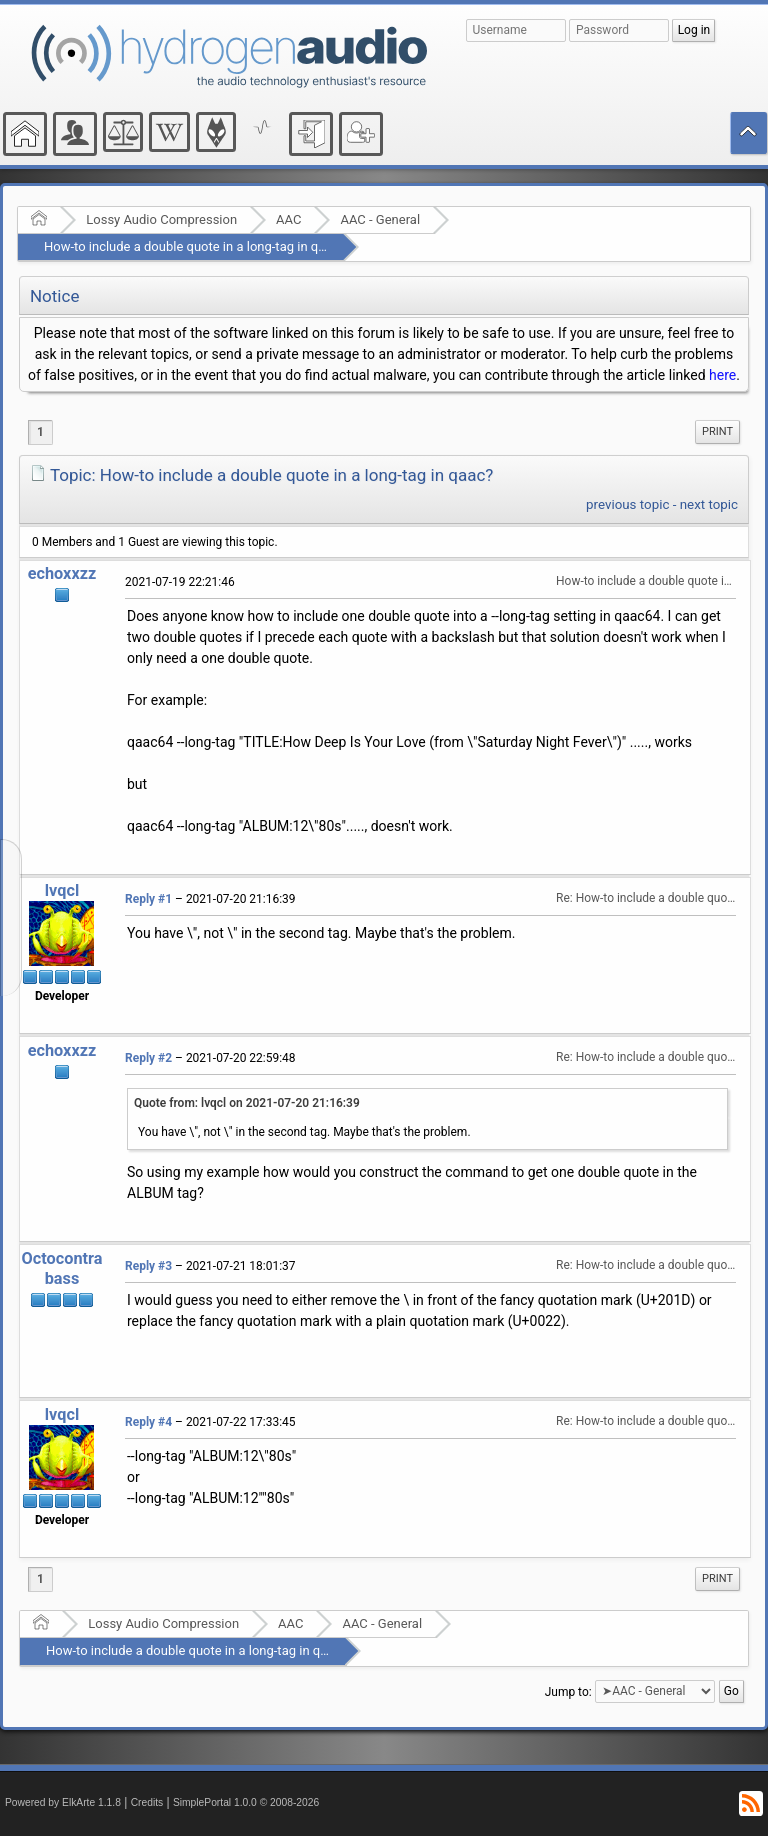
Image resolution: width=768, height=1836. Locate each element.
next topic (709, 504)
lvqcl (62, 890)
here (722, 375)
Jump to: (568, 1691)
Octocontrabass (62, 1268)
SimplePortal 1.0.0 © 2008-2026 (246, 1802)
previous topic (627, 504)
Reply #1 (148, 899)
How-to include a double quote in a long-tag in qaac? (194, 246)
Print (717, 431)
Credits (147, 1802)
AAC (288, 219)
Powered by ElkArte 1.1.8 (63, 1802)
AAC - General (380, 219)
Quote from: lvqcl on (247, 1103)
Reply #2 (148, 1058)
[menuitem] (717, 432)
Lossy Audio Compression (161, 219)
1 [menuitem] (40, 432)
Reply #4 (148, 1422)
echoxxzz (62, 573)
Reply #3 (148, 1266)
